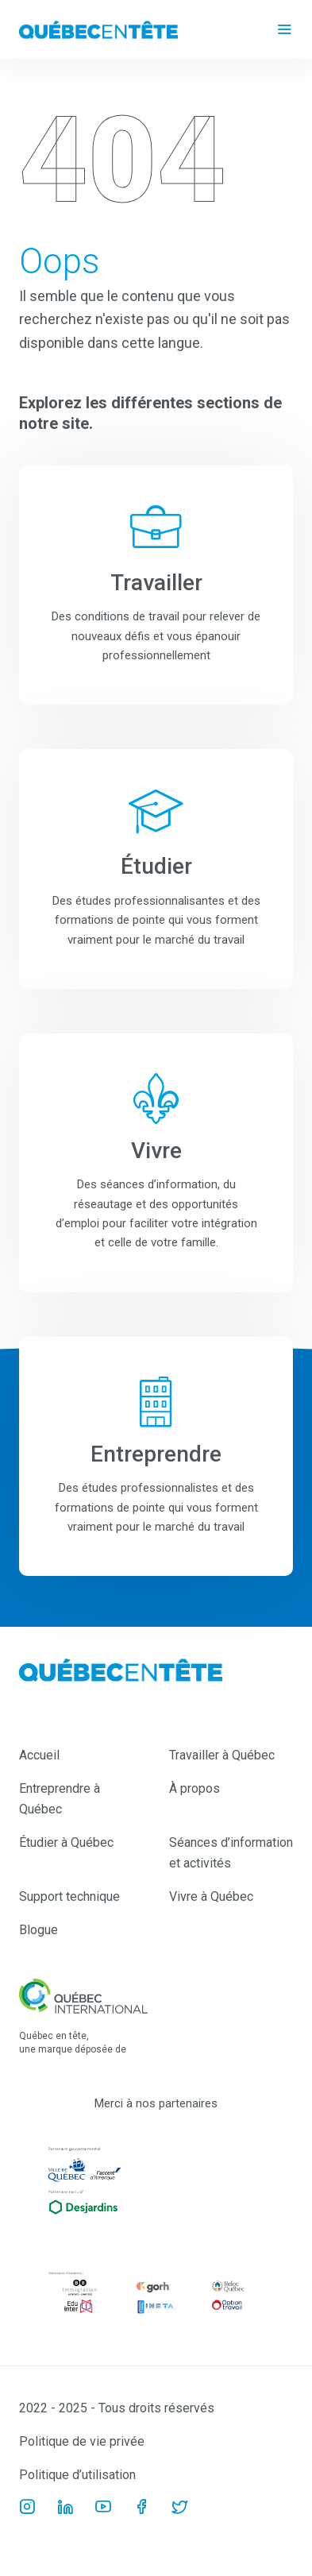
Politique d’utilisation (77, 2474)
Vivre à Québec (211, 1896)
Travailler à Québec (222, 1755)
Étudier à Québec (66, 1842)
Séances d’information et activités (231, 1853)
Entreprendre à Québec (59, 1799)
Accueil (39, 1755)
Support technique (69, 1896)
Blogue (38, 1929)
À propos (194, 1788)
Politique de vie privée (81, 2441)
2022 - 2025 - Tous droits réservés (116, 2408)
